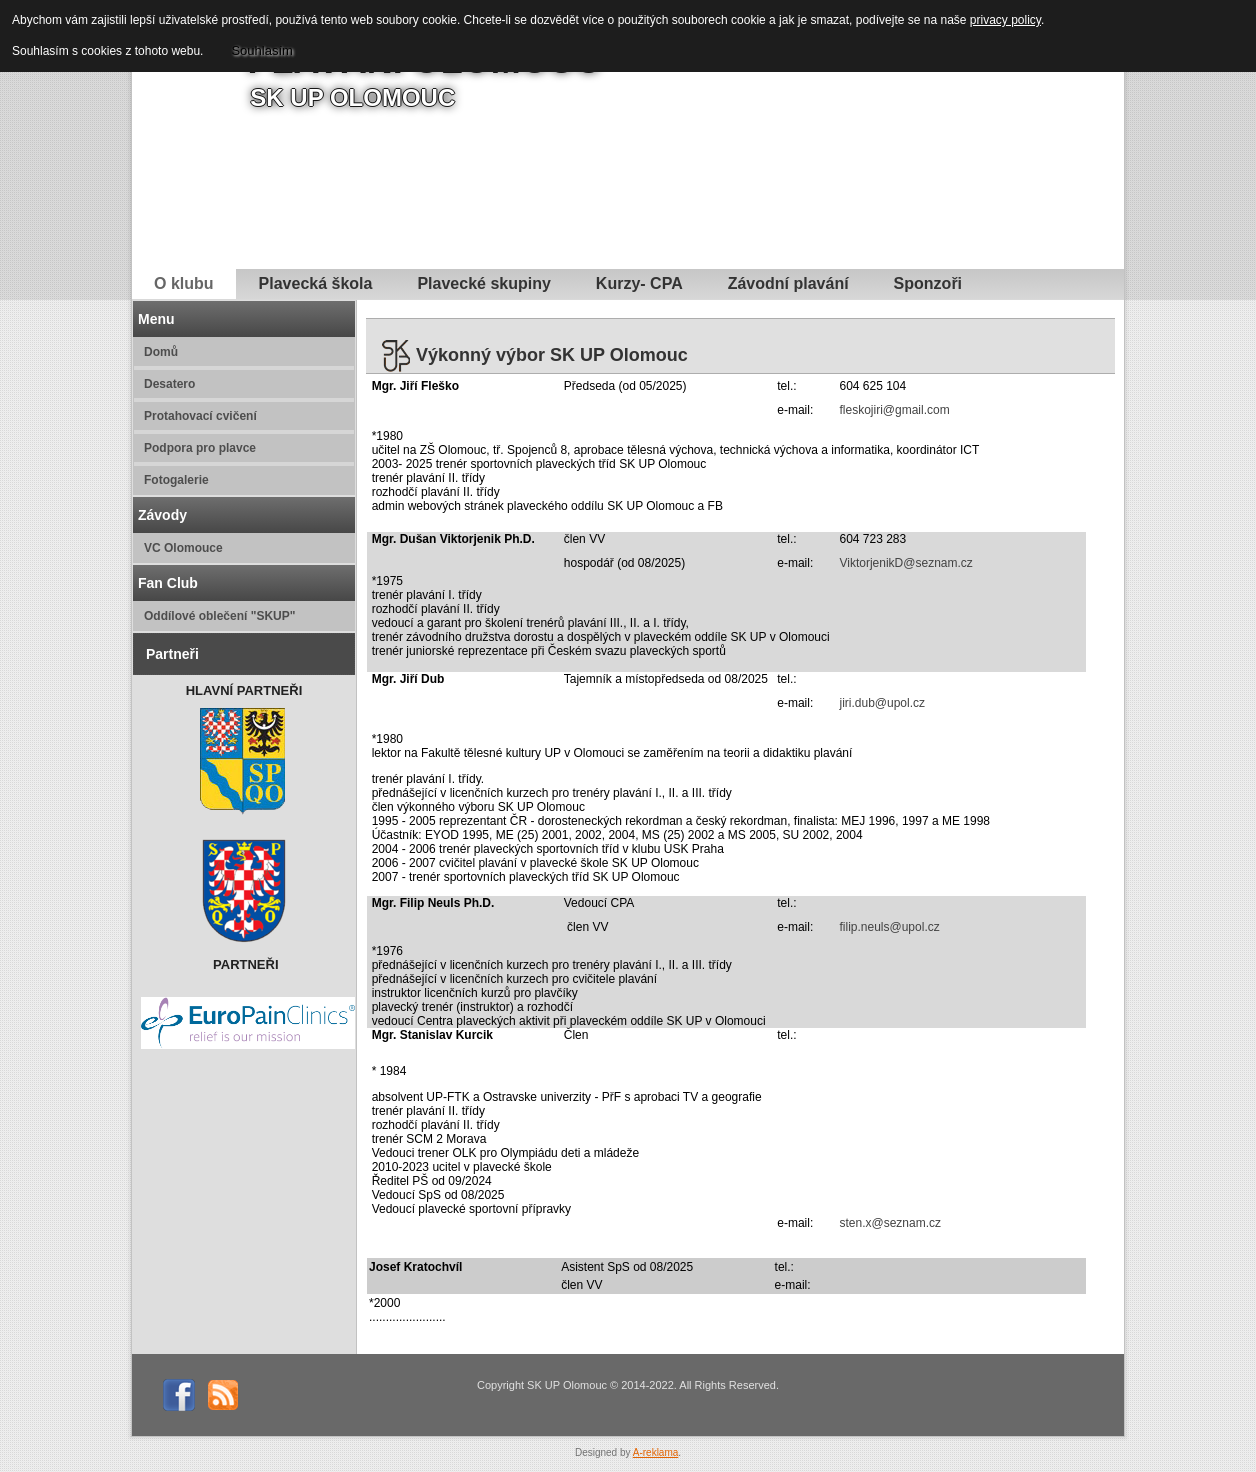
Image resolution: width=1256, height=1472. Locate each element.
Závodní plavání (788, 283)
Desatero (169, 384)
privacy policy (1005, 20)
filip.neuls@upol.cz (889, 927)
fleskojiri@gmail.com (894, 410)
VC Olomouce (183, 548)
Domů (161, 352)
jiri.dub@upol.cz (882, 703)
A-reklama (656, 1452)
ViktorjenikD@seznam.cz (905, 563)
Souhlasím (261, 50)
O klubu (184, 283)
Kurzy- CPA (639, 283)
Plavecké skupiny (483, 283)
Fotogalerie (176, 480)
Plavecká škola (316, 283)
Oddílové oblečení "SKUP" (219, 616)
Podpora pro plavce (200, 448)
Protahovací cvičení (200, 416)
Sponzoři (928, 283)
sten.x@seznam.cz (890, 1223)
